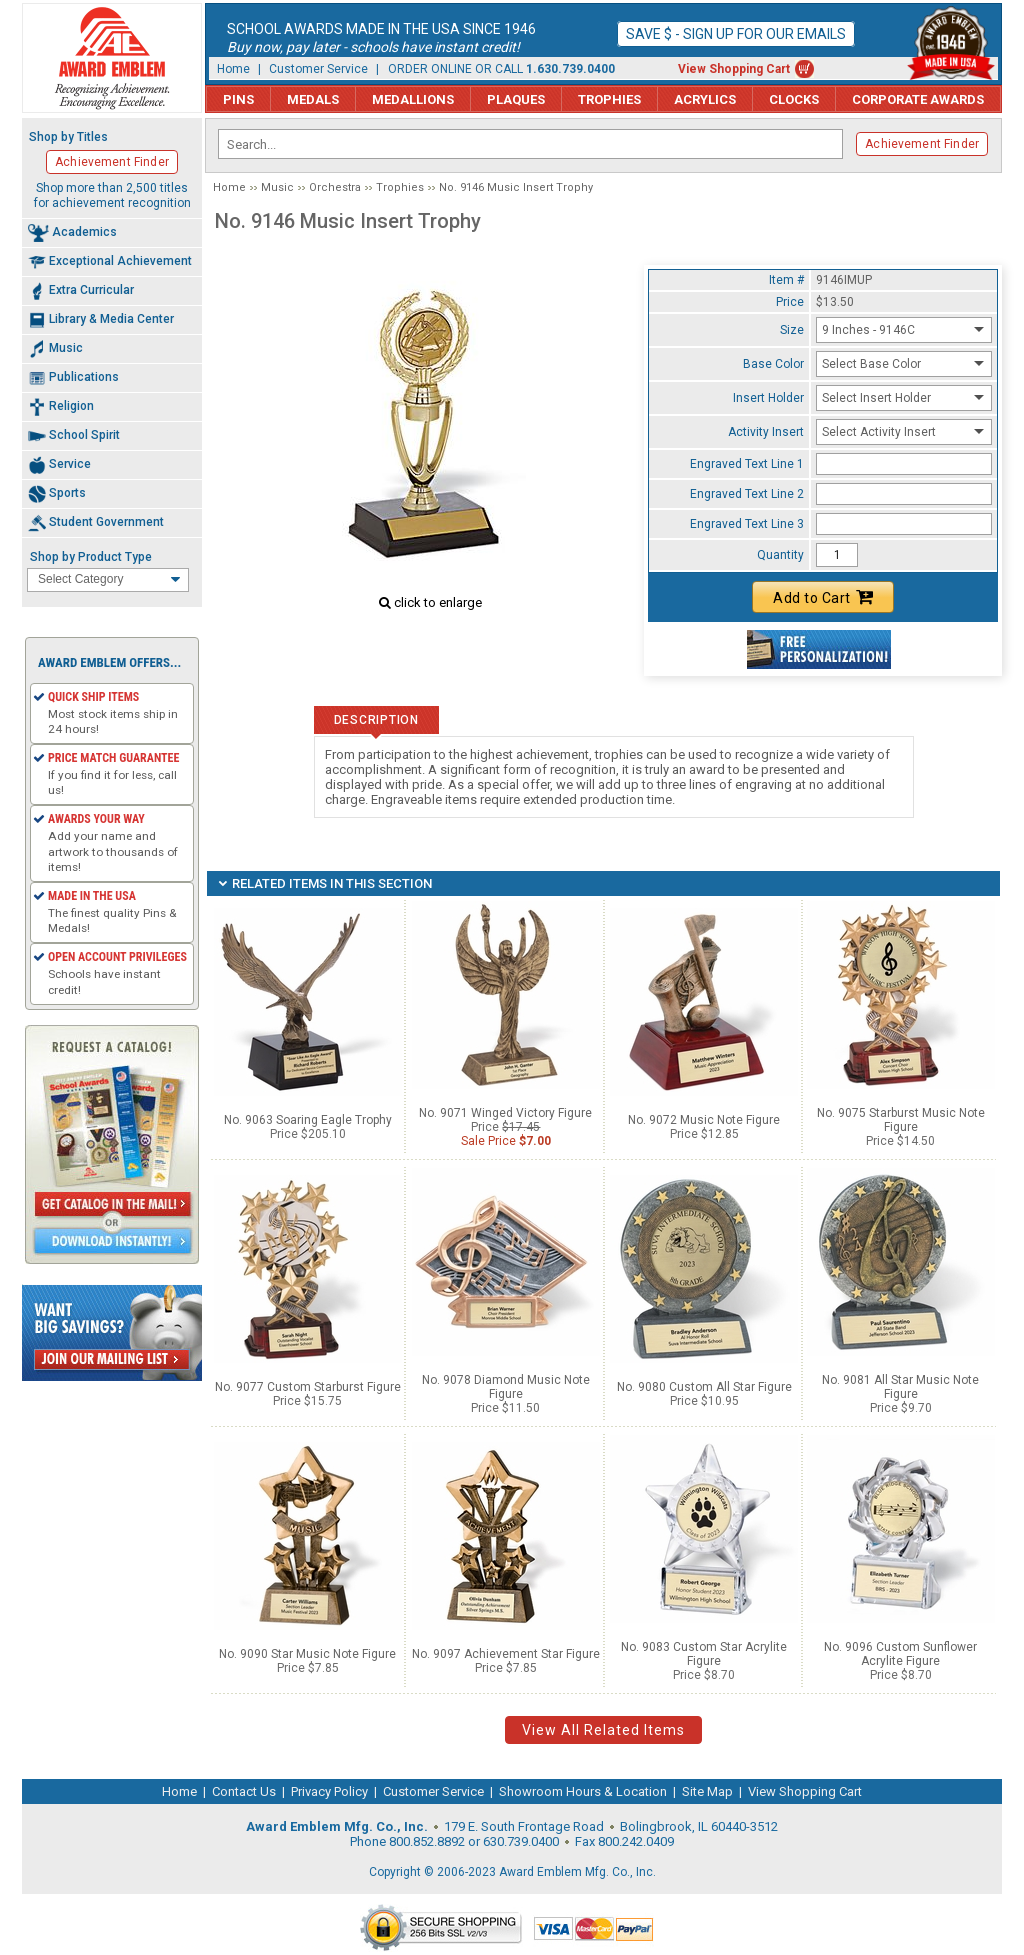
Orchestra (335, 187)
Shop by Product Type (91, 557)
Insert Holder (768, 398)
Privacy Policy (329, 1791)
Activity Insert (766, 432)
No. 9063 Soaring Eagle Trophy (308, 1120)
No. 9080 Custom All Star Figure (704, 1387)
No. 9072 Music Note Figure (704, 1120)
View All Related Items (603, 1730)
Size (792, 330)
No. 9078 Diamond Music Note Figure (506, 1387)
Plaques (516, 99)
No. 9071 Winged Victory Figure (505, 1113)
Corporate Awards (918, 99)
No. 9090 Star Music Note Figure (307, 1654)
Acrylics (705, 99)
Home (233, 69)
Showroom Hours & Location (583, 1791)
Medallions (413, 99)
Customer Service (318, 69)
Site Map (707, 1791)
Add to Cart (823, 597)
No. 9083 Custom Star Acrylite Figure (704, 1654)
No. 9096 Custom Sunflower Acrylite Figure (900, 1654)
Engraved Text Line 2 (747, 494)
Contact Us (244, 1791)
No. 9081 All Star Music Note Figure (900, 1387)
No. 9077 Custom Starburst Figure (308, 1387)
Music (277, 187)
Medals (313, 99)
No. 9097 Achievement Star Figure (506, 1654)
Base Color (773, 364)
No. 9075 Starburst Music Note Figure (901, 1120)
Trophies (609, 99)
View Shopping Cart (734, 69)
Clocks (794, 99)
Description (376, 720)
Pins (238, 99)
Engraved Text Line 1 (747, 464)
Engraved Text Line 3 (747, 524)
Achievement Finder (922, 144)
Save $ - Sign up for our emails (736, 34)
